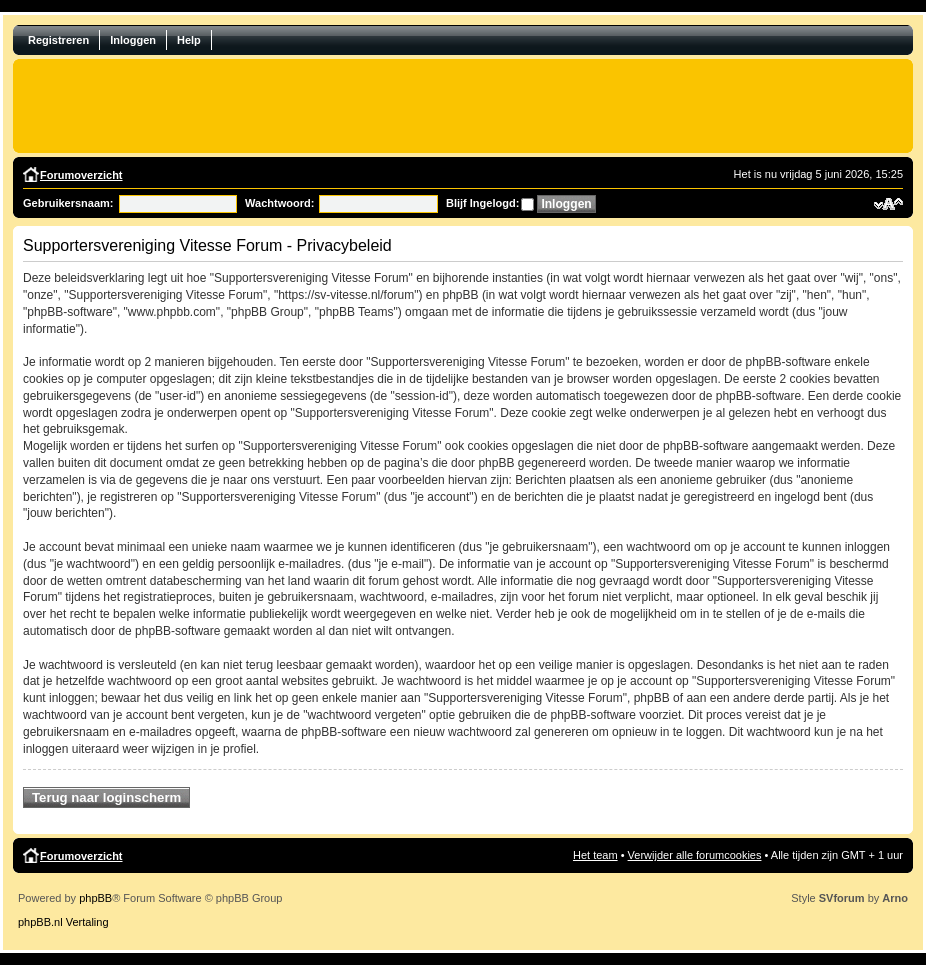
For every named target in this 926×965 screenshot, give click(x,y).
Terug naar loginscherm (106, 797)
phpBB (95, 898)
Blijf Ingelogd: (482, 203)
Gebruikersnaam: (68, 203)
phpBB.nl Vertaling (63, 922)
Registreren (58, 40)
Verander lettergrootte (888, 204)
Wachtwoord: (279, 203)
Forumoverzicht (81, 175)
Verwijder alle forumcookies (695, 855)
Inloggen (133, 40)
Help (189, 40)
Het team (595, 855)
